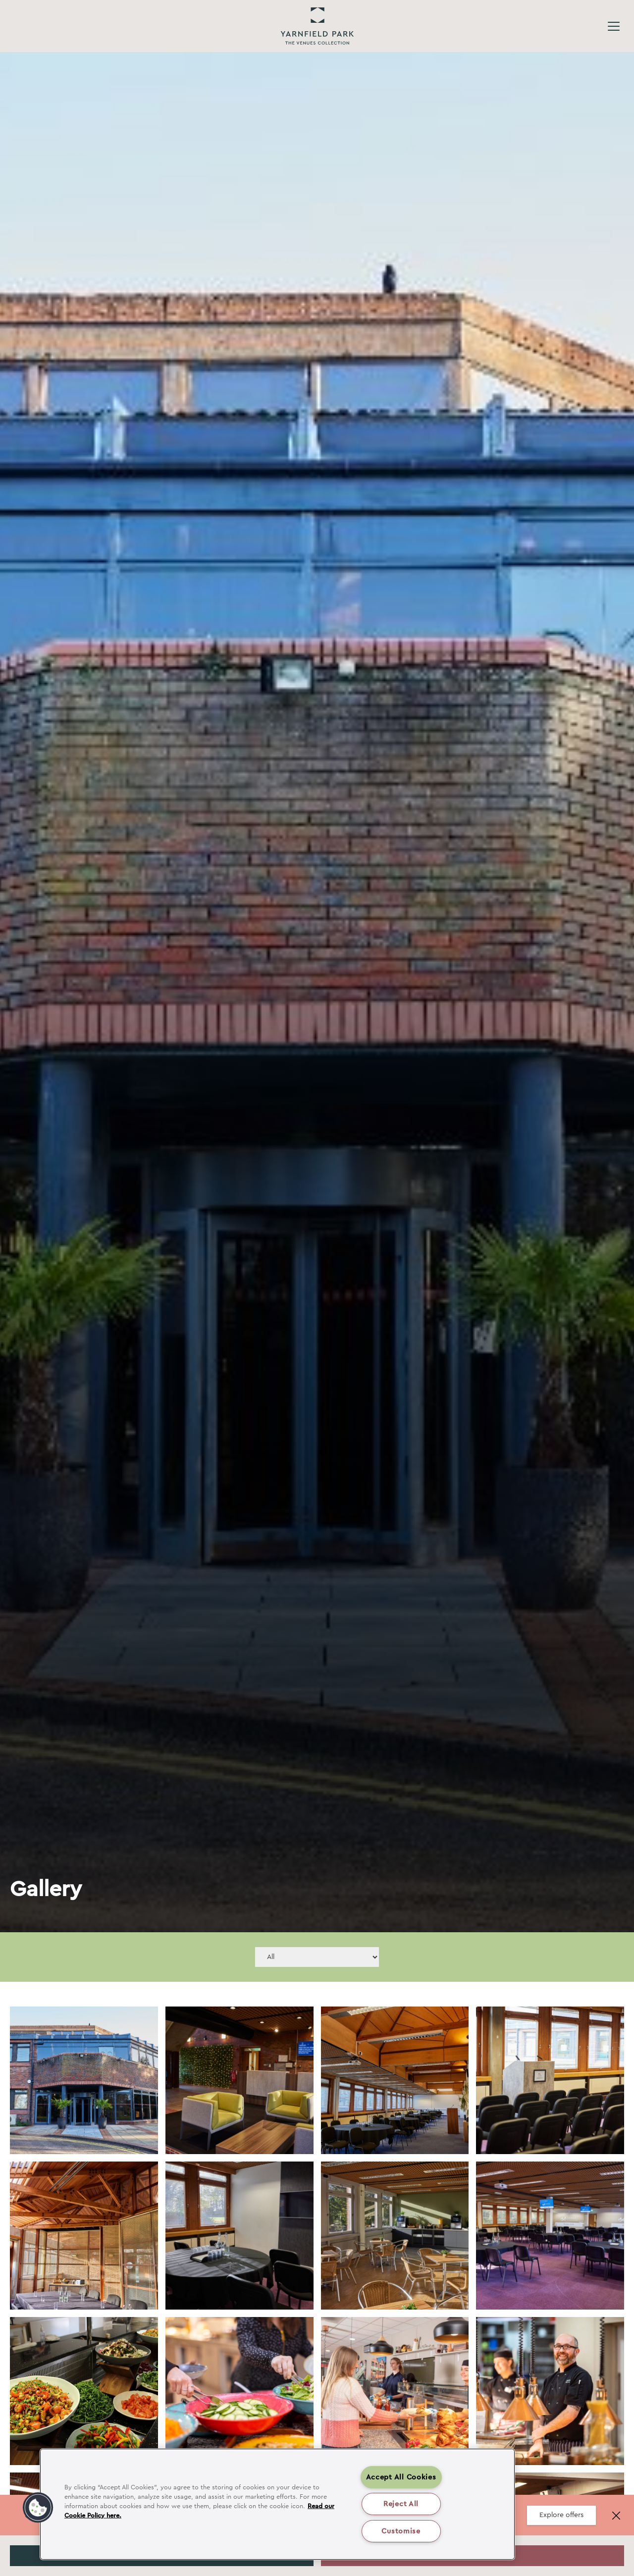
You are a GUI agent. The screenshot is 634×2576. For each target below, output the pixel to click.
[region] (277, 2504)
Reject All (401, 2504)
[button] (38, 2508)
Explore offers (561, 2515)
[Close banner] (616, 2516)
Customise (400, 2531)
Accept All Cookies (401, 2477)
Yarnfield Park (317, 26)
